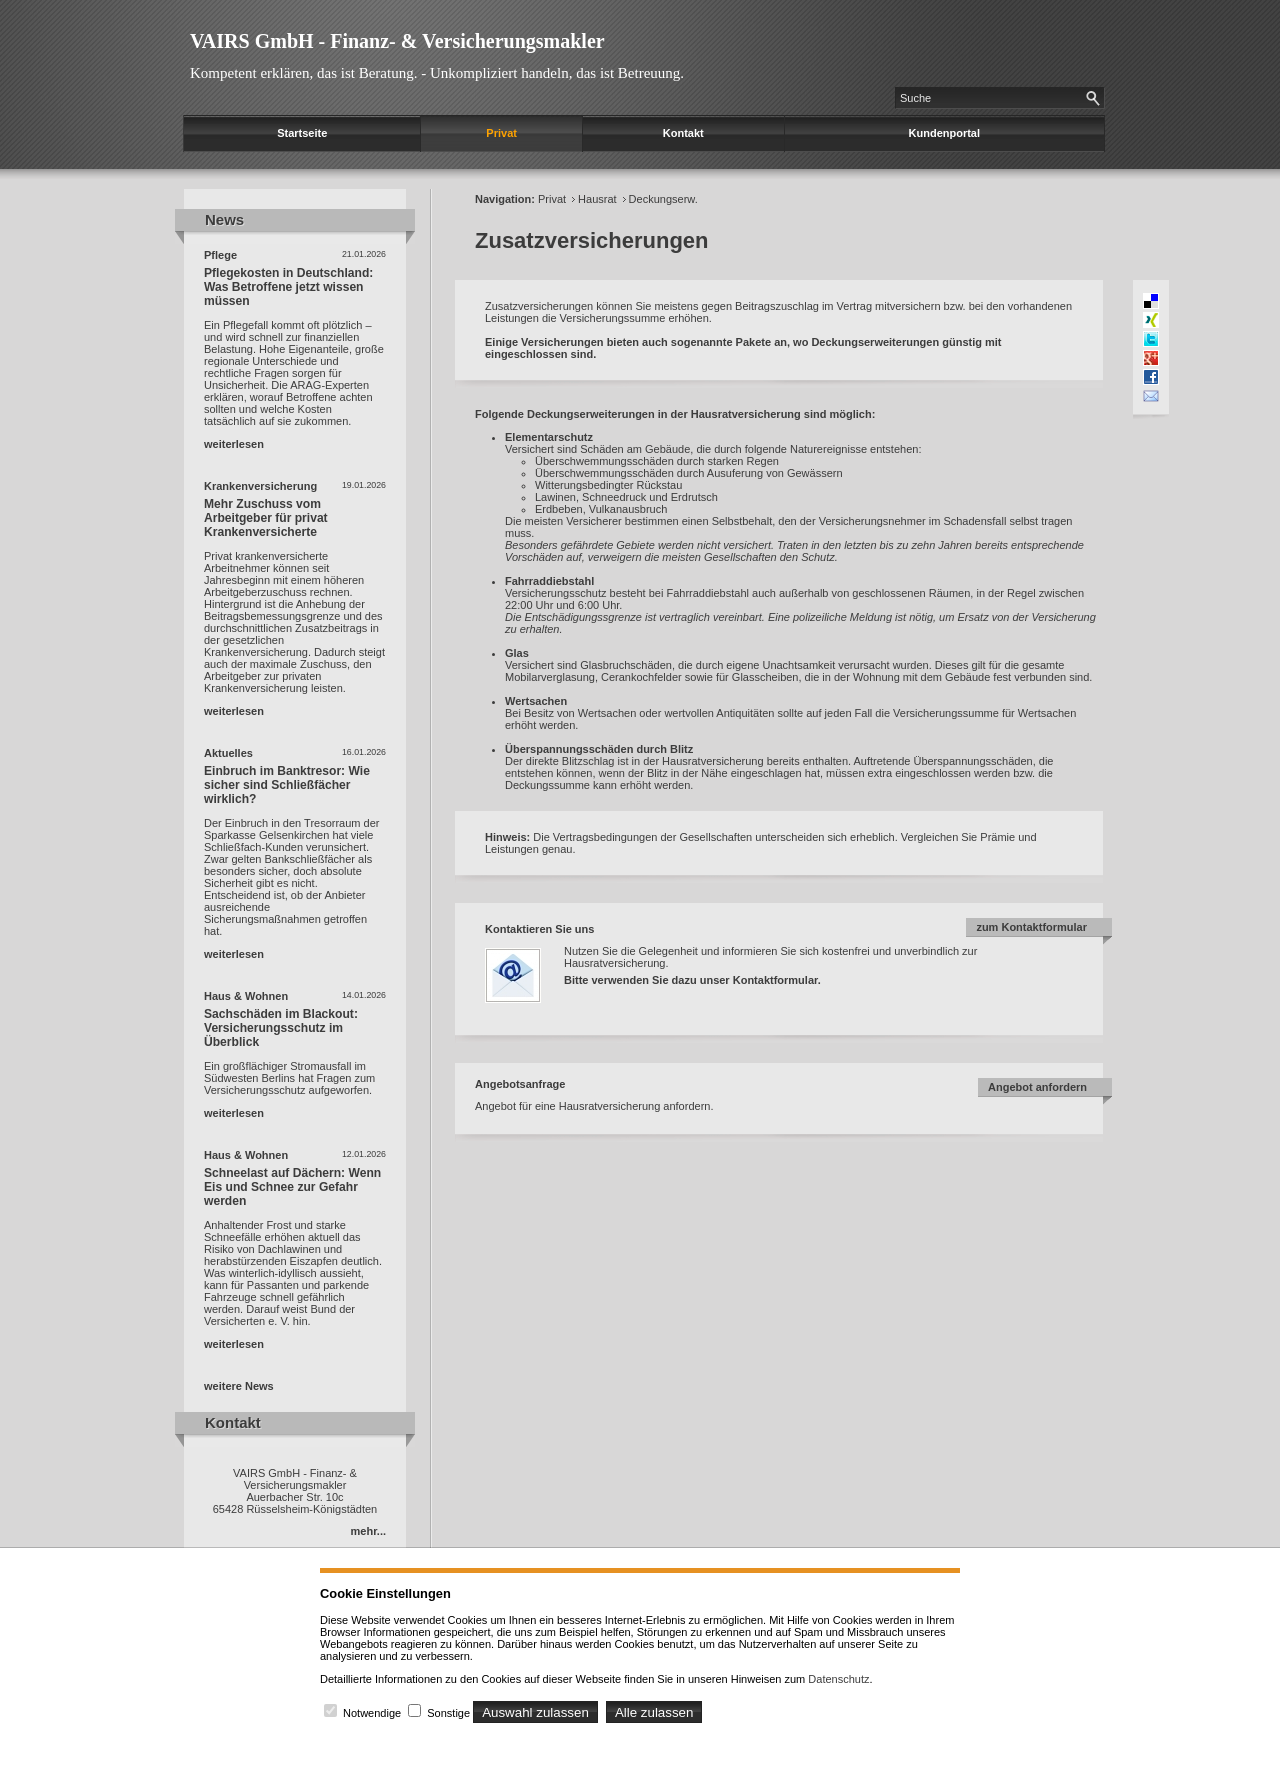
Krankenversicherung (260, 486)
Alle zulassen (654, 1712)
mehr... (368, 1531)
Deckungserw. (663, 199)
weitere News (239, 1386)
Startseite (302, 133)
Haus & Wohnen (246, 996)
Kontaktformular (775, 980)
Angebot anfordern (1037, 1087)
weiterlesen (234, 444)
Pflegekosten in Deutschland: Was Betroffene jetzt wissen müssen (288, 287)
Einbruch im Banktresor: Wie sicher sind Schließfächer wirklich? (287, 785)
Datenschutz (838, 1679)
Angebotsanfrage (520, 1084)
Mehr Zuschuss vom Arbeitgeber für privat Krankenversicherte (266, 518)
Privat (501, 133)
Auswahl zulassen (535, 1712)
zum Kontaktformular (1031, 927)
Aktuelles (228, 753)
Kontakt (683, 133)
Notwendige (372, 1713)
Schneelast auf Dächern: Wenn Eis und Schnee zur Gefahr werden (292, 1187)
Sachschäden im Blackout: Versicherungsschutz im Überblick (281, 1028)
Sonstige (448, 1713)
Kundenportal (945, 133)
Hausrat (597, 199)
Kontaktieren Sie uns (539, 929)
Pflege (220, 255)
